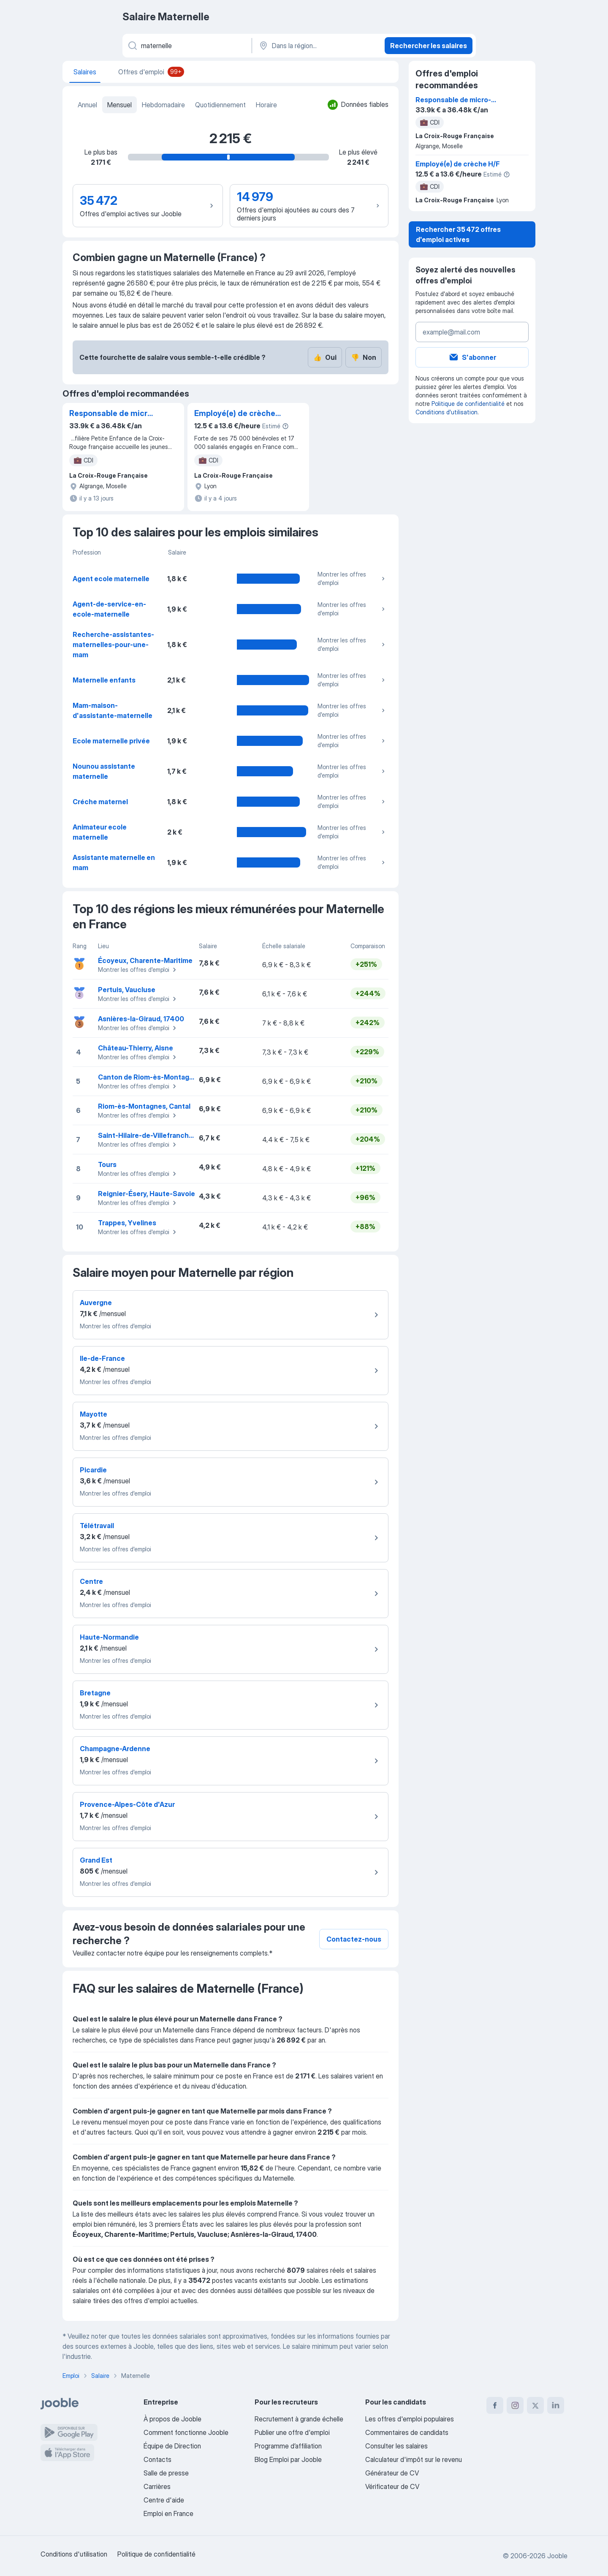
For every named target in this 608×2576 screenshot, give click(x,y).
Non (363, 357)
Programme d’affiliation (288, 2446)
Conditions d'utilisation (446, 412)
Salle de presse (166, 2473)
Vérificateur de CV (392, 2486)
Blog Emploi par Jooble (288, 2459)
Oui (325, 357)
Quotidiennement (220, 105)
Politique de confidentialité (468, 403)
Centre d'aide (164, 2500)
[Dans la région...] (317, 45)
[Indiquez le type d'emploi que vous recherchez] (186, 45)
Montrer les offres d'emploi (352, 578)
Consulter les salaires (396, 2446)
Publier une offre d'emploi (292, 2432)
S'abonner (472, 357)
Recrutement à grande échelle (299, 2419)
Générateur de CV (392, 2473)
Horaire (266, 105)
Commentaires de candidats (406, 2432)
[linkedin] (555, 2405)
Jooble (557, 2556)
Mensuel (119, 105)
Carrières (157, 2486)
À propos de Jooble (172, 2419)
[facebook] (494, 2405)
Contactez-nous (353, 1939)
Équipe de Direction (172, 2446)
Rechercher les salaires (428, 45)
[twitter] (535, 2405)
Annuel (87, 105)
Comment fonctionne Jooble (186, 2432)
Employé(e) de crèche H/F (234, 414)
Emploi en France (168, 2513)
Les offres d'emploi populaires (409, 2419)
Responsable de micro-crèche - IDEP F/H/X (112, 414)
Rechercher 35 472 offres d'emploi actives (458, 234)
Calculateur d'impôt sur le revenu (413, 2459)
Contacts (157, 2459)
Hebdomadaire (163, 105)
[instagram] (515, 2405)
